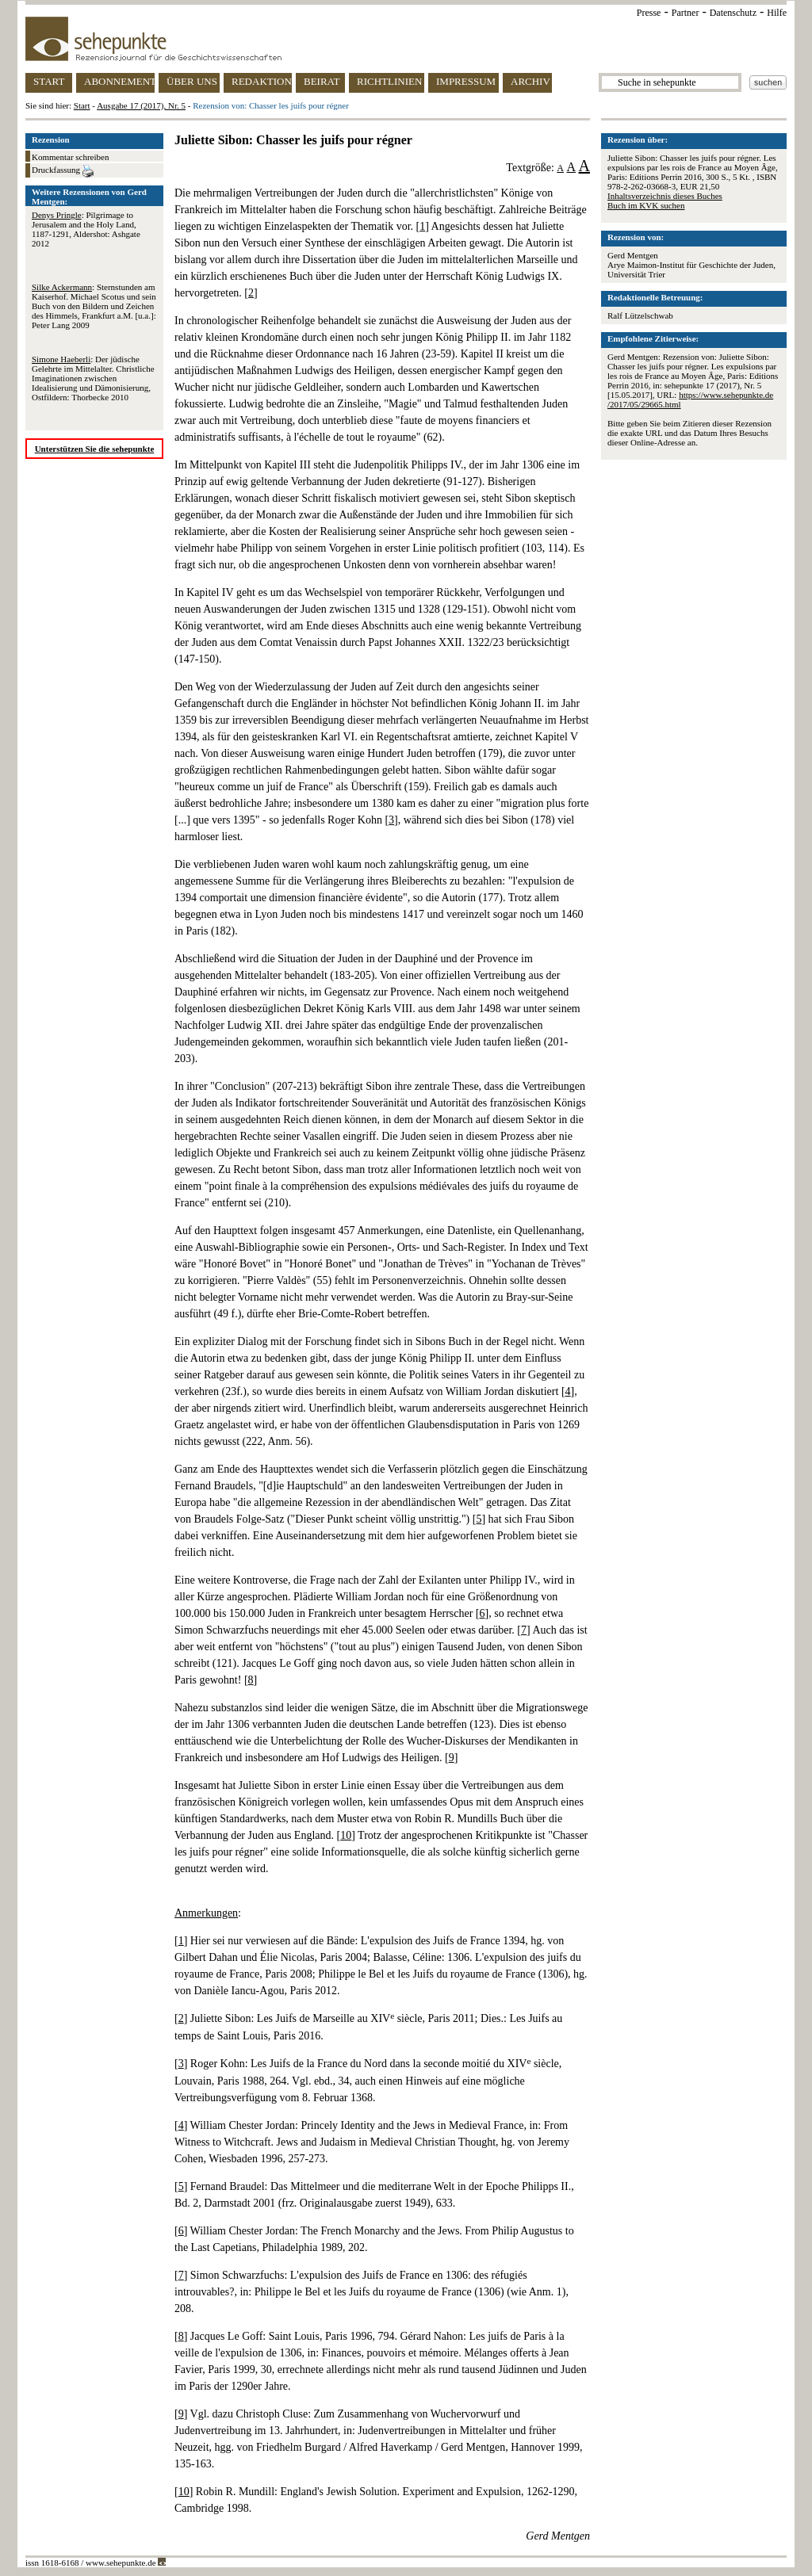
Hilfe (777, 12)
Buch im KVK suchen (645, 205)
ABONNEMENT (119, 81)
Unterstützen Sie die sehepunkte (95, 448)
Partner (685, 12)
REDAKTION (262, 81)
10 (345, 1835)
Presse (649, 12)
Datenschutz (733, 12)
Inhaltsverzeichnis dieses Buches (664, 196)
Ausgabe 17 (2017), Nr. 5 (141, 105)
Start (82, 105)
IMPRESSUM (466, 81)
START (48, 81)
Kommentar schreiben (70, 157)
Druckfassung (63, 171)
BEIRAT (322, 81)
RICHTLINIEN (389, 81)
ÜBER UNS (192, 81)
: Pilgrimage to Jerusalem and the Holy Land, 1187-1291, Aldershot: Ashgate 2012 (86, 229)
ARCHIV (530, 81)
